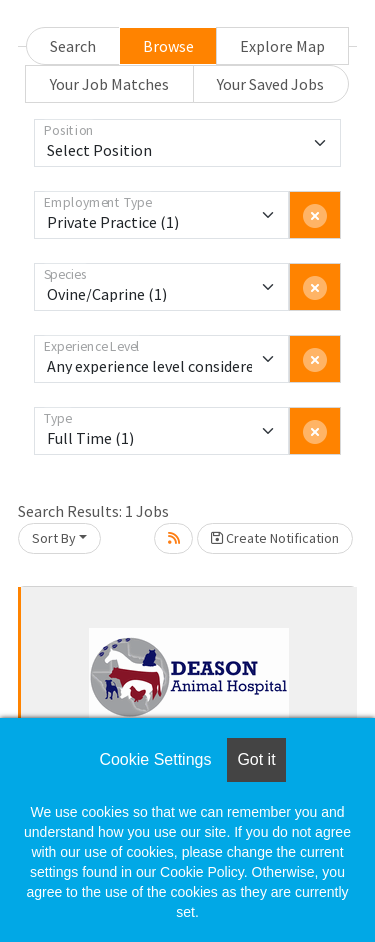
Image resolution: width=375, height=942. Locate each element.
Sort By (54, 538)
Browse (168, 46)
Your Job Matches (109, 84)
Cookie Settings (155, 759)
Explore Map (282, 46)
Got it (256, 759)
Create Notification (275, 538)
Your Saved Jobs (270, 84)
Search (73, 46)
